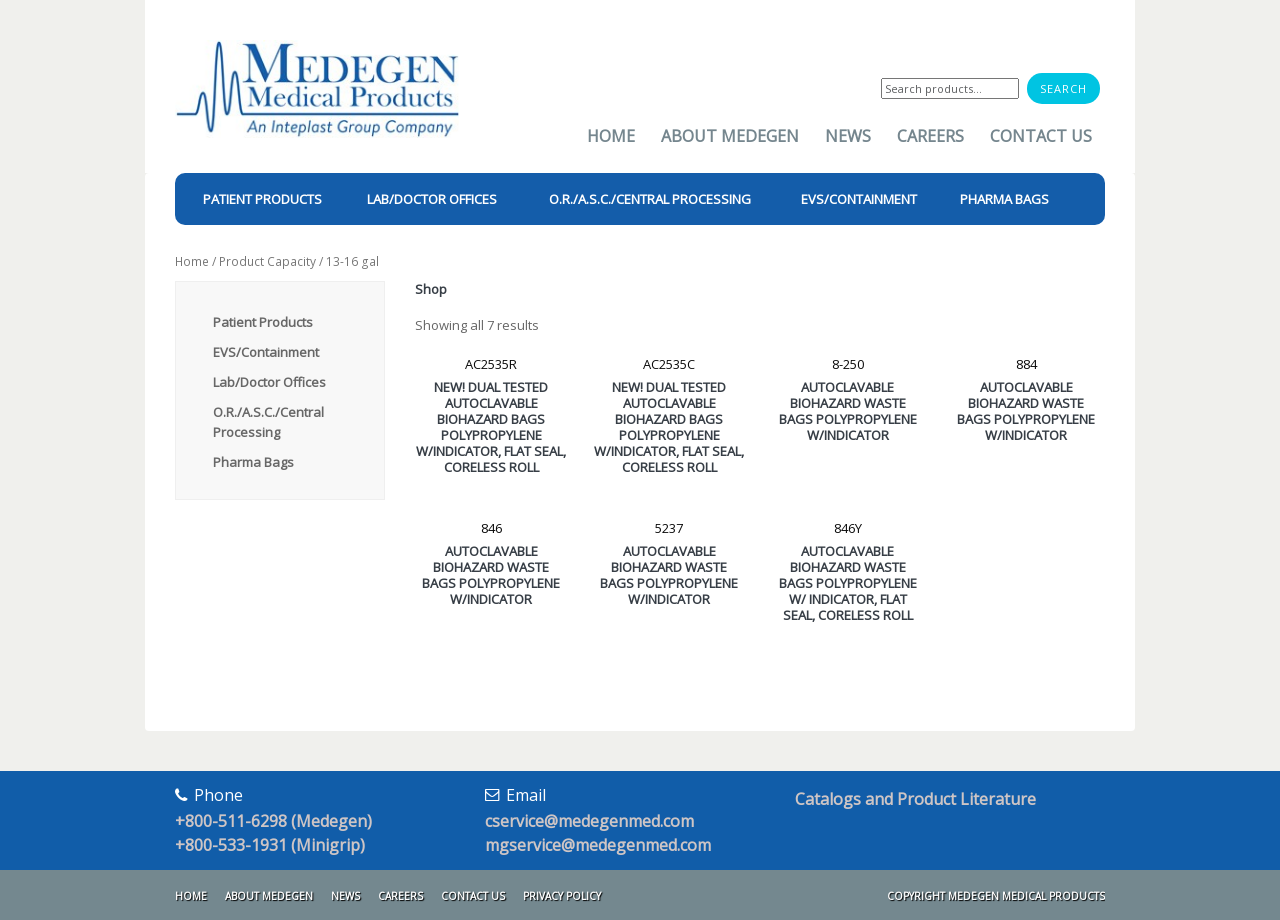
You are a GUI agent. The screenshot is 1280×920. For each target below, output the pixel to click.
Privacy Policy (562, 896)
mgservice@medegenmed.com (598, 845)
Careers (930, 136)
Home (611, 136)
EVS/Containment (266, 352)
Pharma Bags (253, 462)
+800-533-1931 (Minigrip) (270, 845)
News (848, 136)
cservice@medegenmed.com (589, 821)
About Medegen (730, 136)
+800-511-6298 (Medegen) (273, 821)
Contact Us (1041, 136)
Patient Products (263, 322)
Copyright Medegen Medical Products (996, 896)
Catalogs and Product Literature (915, 799)
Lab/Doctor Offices (269, 382)
